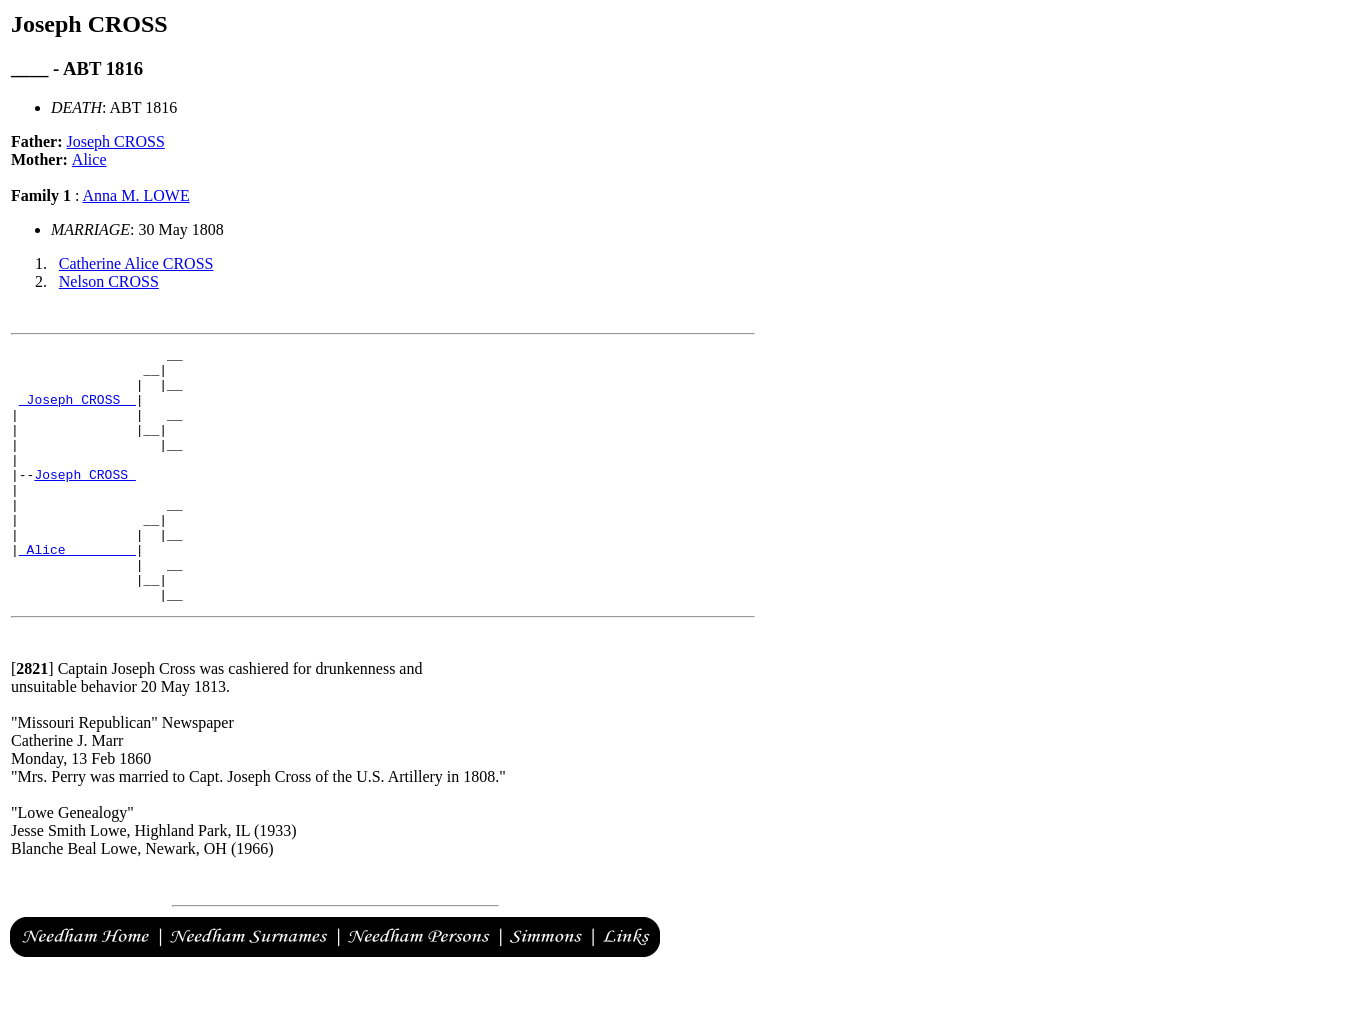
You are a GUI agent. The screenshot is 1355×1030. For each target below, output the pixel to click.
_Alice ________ (77, 591)
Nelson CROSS (109, 281)
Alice (89, 159)
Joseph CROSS (116, 141)
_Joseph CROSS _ (77, 411)
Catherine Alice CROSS (136, 263)
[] (32, 719)
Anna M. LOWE (136, 195)
